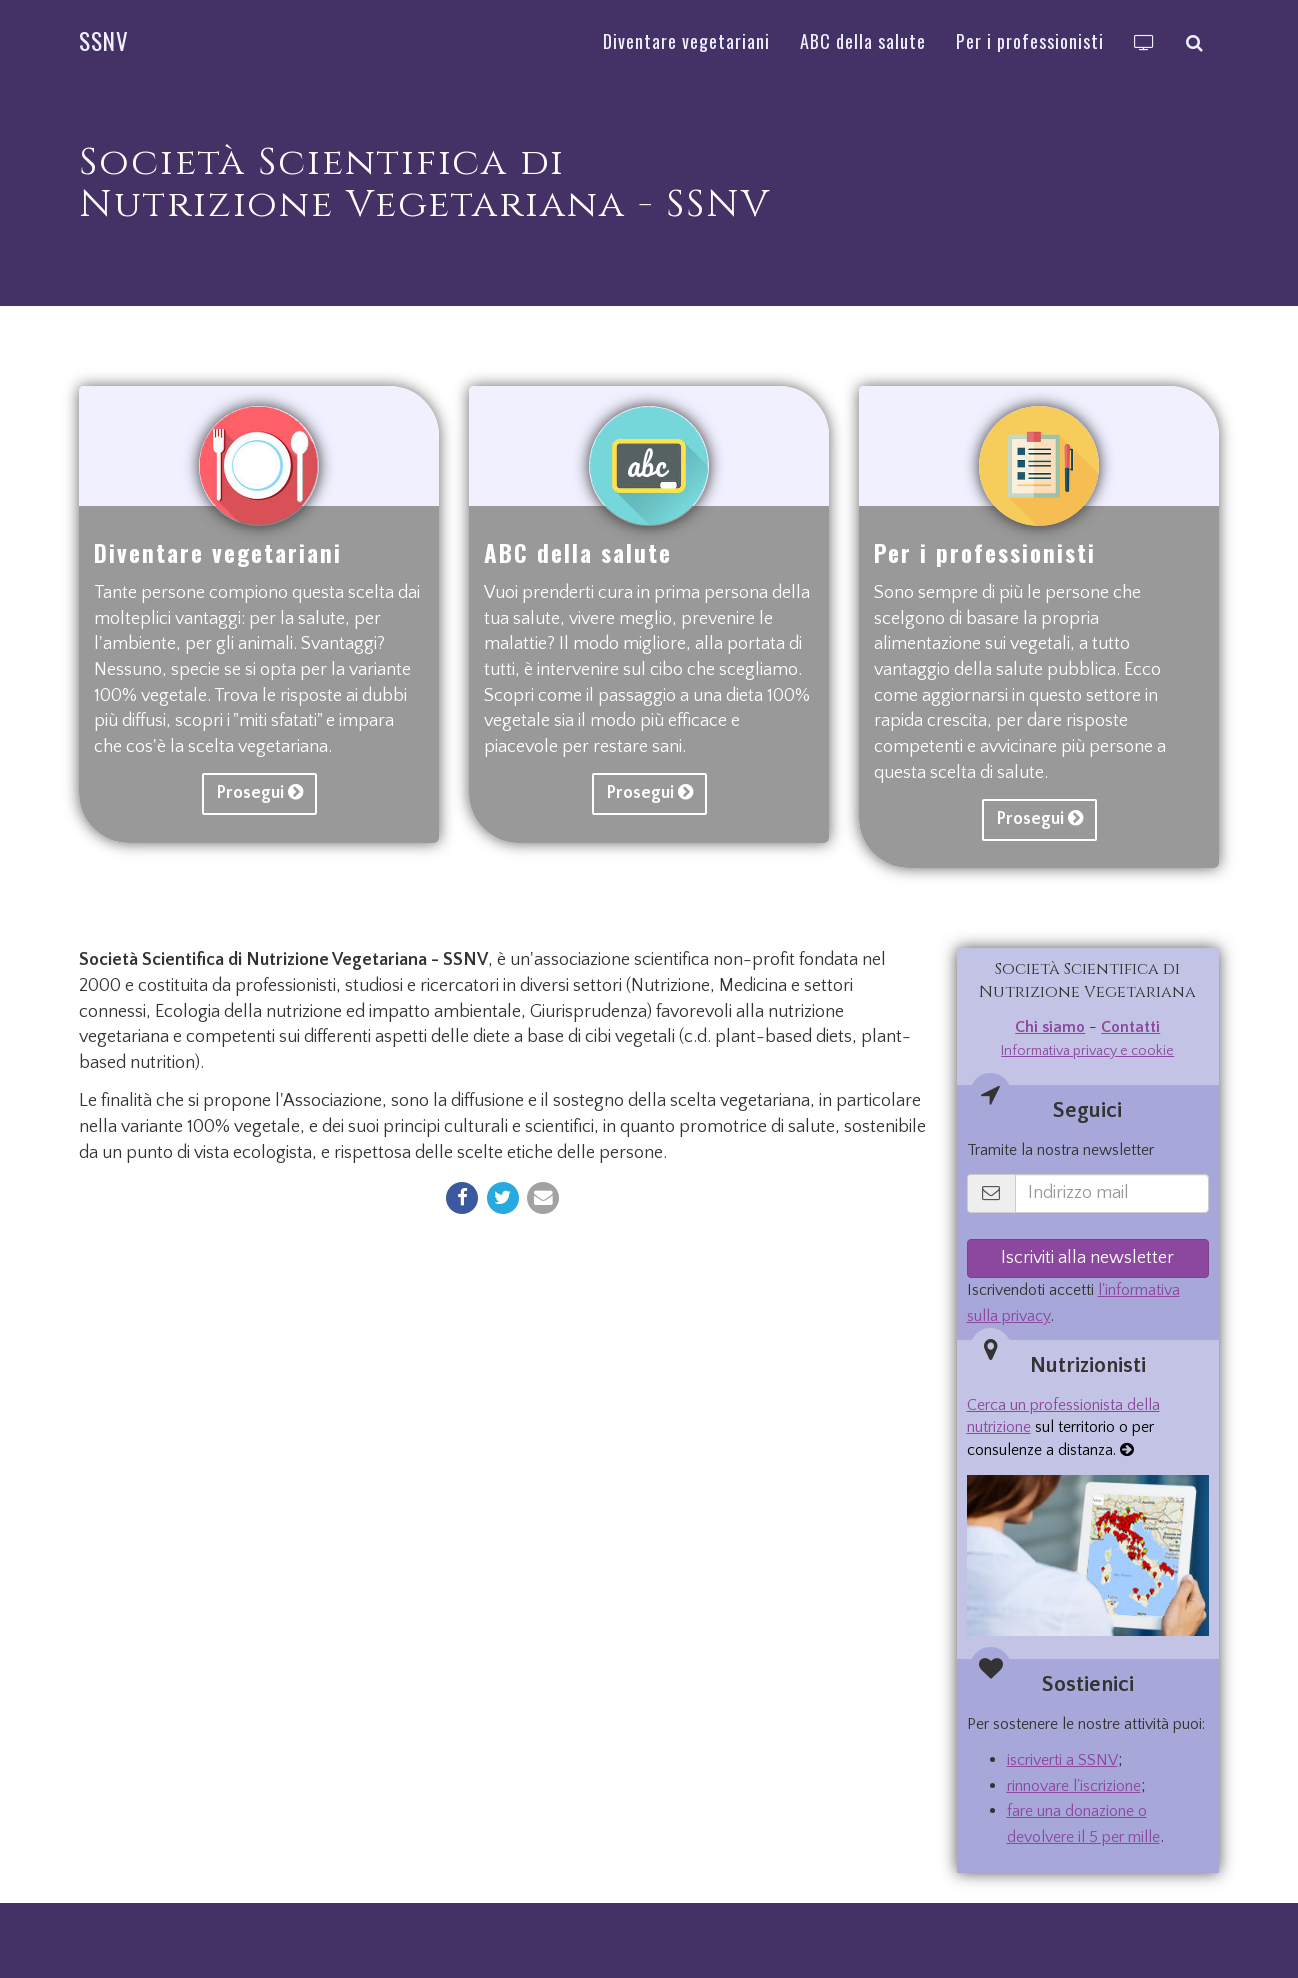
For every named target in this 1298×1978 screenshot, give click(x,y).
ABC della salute (578, 553)
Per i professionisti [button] (1030, 41)
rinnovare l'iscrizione (1074, 1786)
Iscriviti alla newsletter (1087, 1258)
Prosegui (259, 793)
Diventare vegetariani (218, 553)
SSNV (104, 41)
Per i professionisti (985, 553)
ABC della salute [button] (863, 41)
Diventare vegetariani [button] (686, 41)
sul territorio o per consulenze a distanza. (1063, 1428)
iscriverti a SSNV (1062, 1760)
